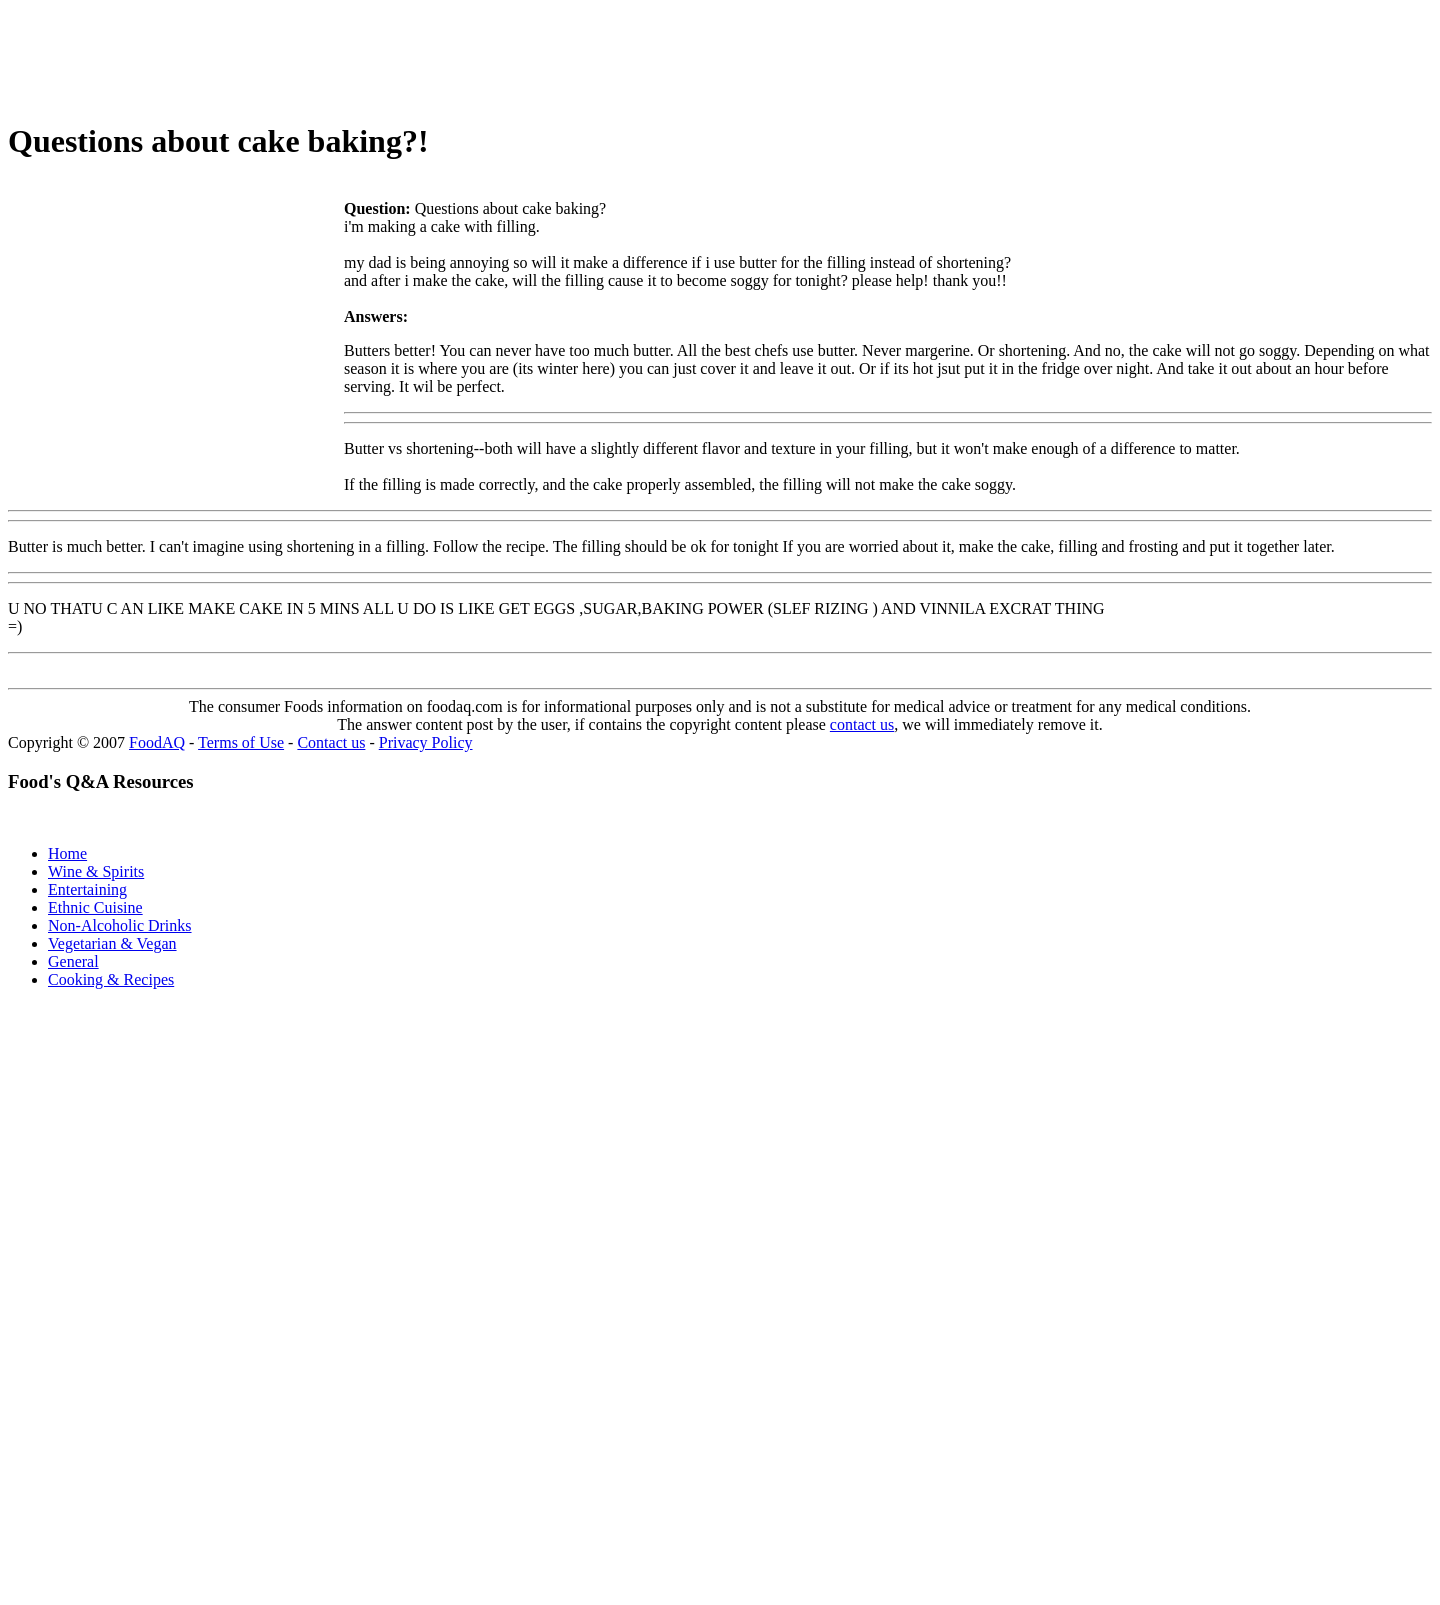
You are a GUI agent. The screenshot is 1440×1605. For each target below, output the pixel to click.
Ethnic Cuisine (95, 907)
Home (67, 853)
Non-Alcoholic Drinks (120, 925)
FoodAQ (157, 742)
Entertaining (87, 889)
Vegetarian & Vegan (112, 943)
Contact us (331, 742)
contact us (862, 724)
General (73, 961)
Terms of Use (241, 742)
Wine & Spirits (96, 871)
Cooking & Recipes (111, 979)
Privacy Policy (426, 742)
